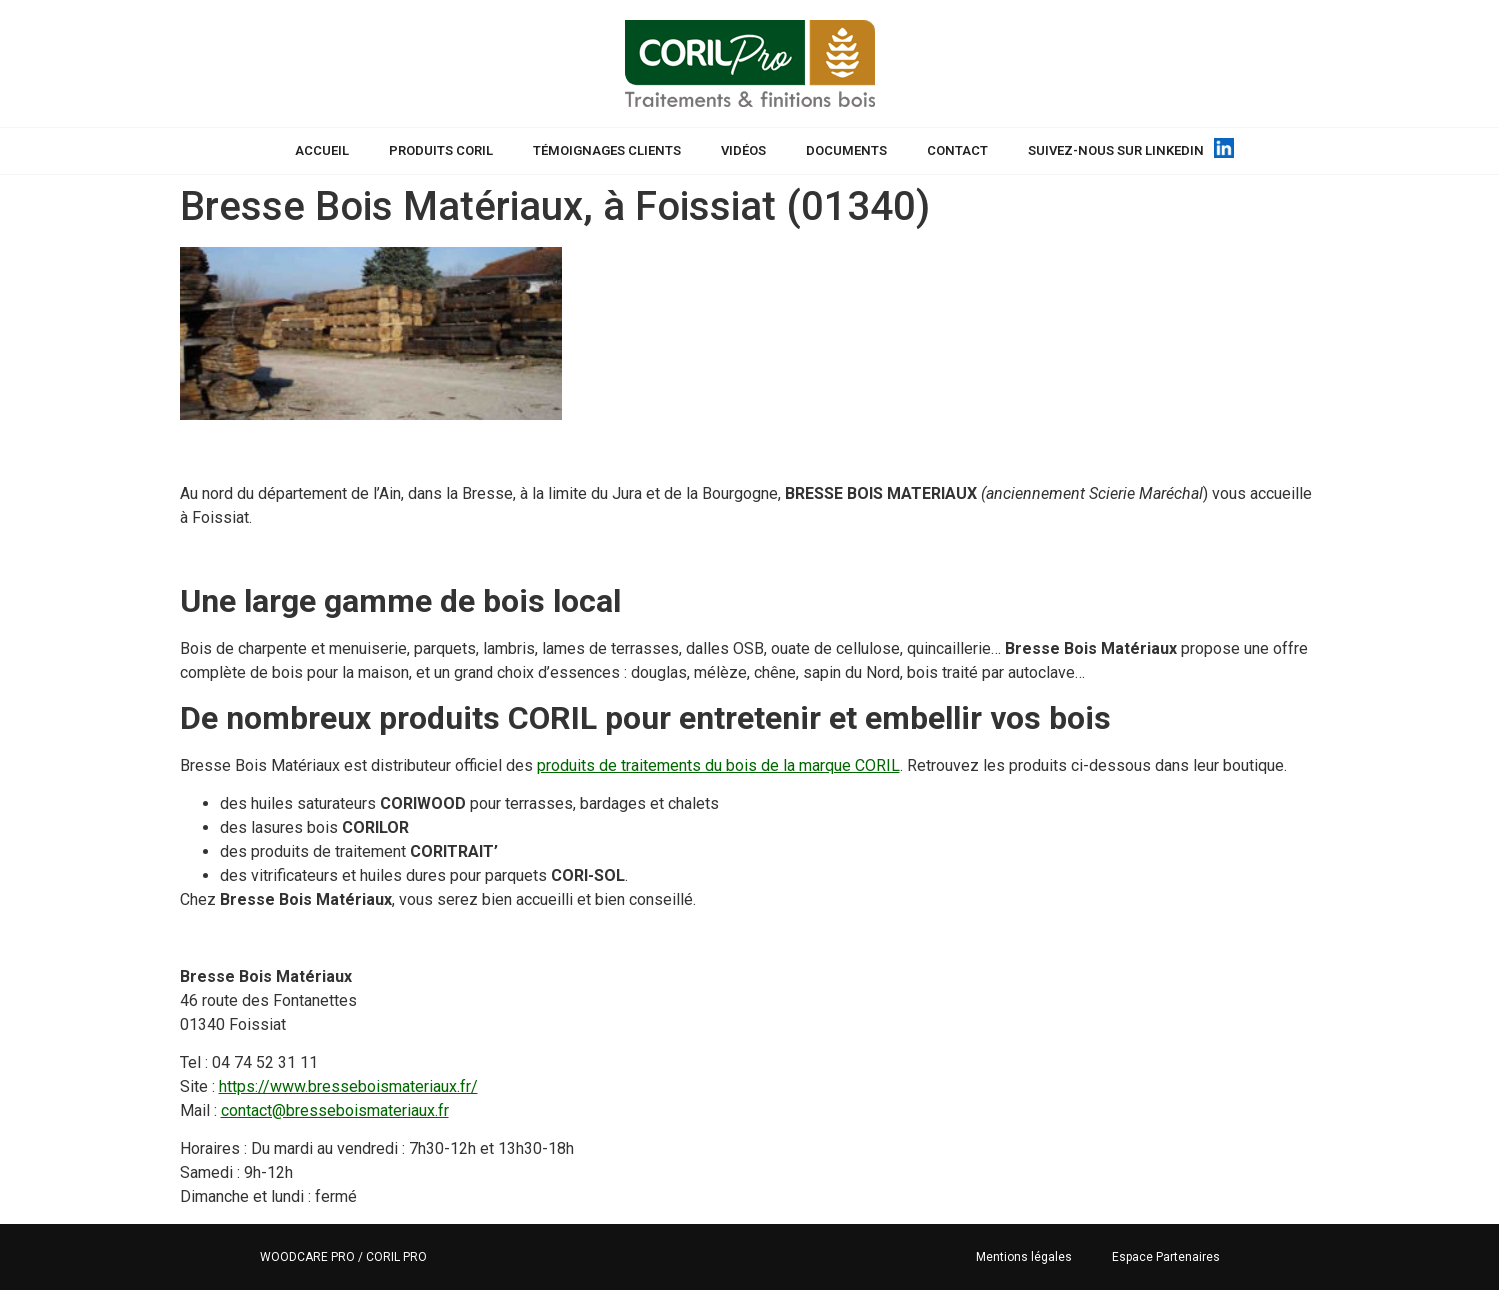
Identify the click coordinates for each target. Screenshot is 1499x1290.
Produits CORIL (441, 150)
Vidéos (743, 150)
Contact (957, 150)
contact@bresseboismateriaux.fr (335, 1110)
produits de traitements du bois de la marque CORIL (718, 765)
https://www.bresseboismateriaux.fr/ (348, 1086)
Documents (846, 150)
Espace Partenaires (1166, 1257)
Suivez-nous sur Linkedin (1116, 150)
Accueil (322, 150)
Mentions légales (1024, 1257)
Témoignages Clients (607, 150)
